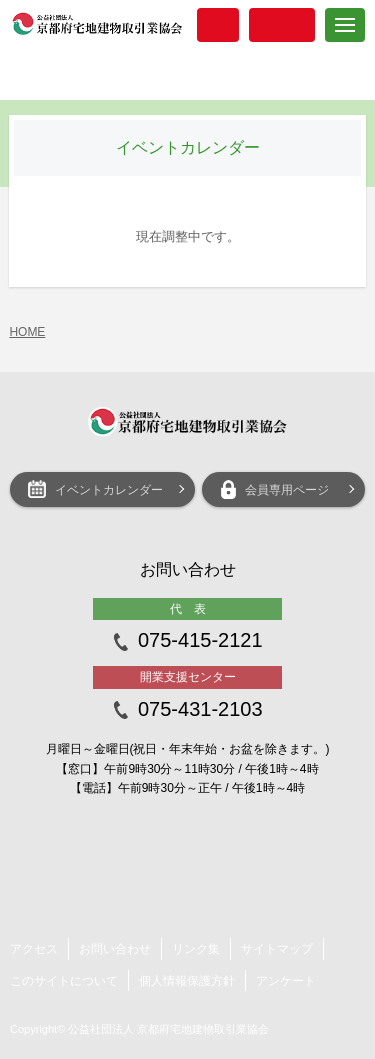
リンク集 (196, 949)
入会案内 (218, 25)
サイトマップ (277, 949)
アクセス (34, 949)
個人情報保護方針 (187, 981)
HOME (27, 332)
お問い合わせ (115, 949)
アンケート (286, 981)
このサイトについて (64, 981)
